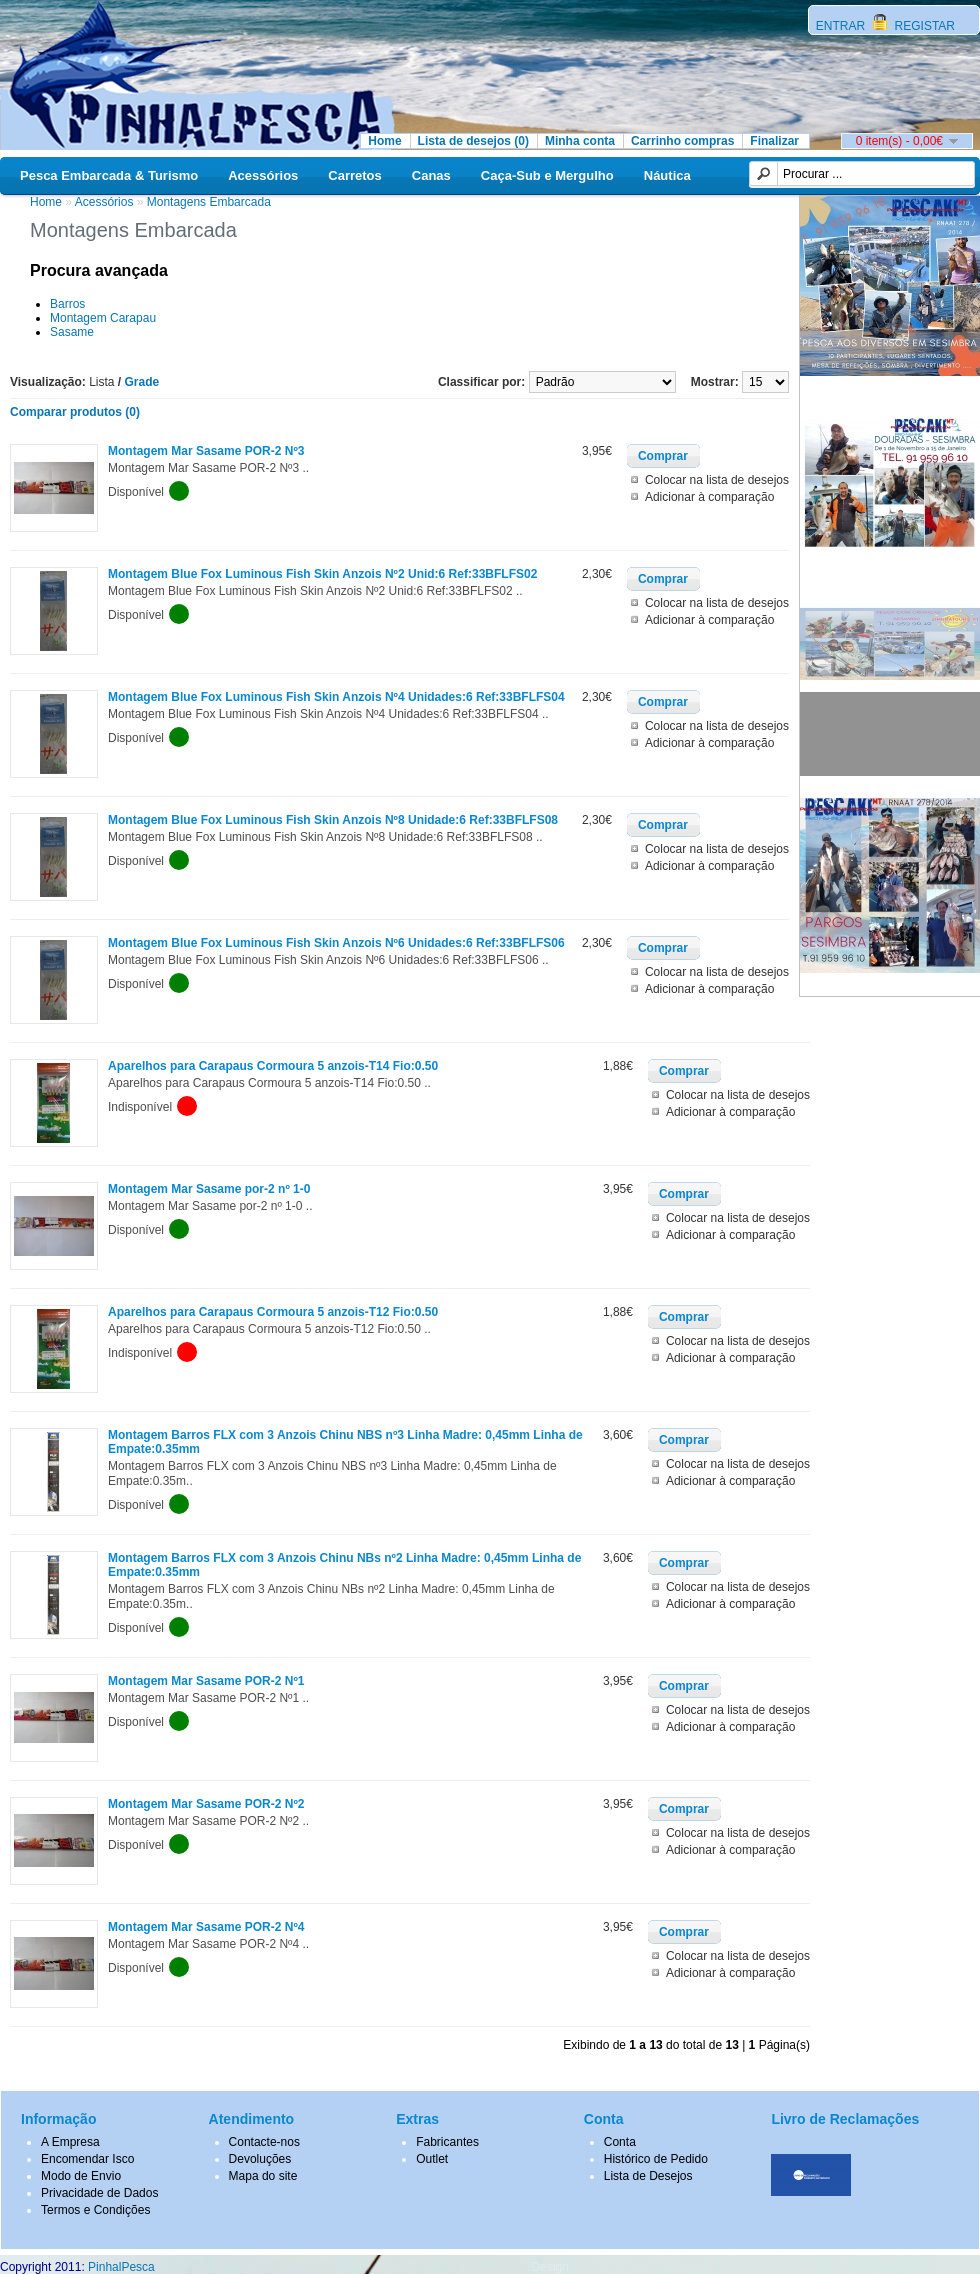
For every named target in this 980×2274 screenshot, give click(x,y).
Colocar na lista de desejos (717, 480)
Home (384, 141)
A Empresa (70, 2142)
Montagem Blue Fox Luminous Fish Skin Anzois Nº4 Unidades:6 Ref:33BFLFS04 (336, 697)
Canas (431, 175)
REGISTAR (923, 26)
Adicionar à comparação (709, 497)
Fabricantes (447, 2142)
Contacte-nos (264, 2142)
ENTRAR (842, 26)
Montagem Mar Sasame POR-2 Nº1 (206, 1681)
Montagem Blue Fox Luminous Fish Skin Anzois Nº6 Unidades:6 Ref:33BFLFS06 (336, 943)
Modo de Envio (81, 2176)
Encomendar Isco (87, 2159)
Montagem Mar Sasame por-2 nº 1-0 (209, 1189)
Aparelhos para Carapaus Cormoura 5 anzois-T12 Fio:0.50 (273, 1312)
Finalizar (774, 141)
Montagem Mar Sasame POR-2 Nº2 (206, 1804)
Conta (620, 2142)
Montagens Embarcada (209, 202)
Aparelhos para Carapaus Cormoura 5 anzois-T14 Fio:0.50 (273, 1066)
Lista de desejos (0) (473, 141)
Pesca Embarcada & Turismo (109, 175)
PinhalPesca (121, 2267)
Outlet (432, 2159)
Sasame (72, 332)
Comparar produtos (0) (75, 412)
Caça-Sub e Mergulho (547, 175)
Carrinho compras (682, 141)
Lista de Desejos (648, 2176)
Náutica (667, 175)
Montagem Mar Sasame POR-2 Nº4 (206, 1927)
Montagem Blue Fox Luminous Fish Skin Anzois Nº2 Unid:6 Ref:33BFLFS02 (322, 574)
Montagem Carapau (103, 318)
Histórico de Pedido (656, 2159)
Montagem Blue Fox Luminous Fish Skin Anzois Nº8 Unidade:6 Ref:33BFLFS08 (333, 820)
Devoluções (260, 2159)
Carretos (354, 175)
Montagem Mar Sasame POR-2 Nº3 (206, 451)
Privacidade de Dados (99, 2193)
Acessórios (263, 175)
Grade (142, 382)
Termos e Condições (95, 2210)
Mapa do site (263, 2176)
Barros (67, 304)
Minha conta (580, 141)
